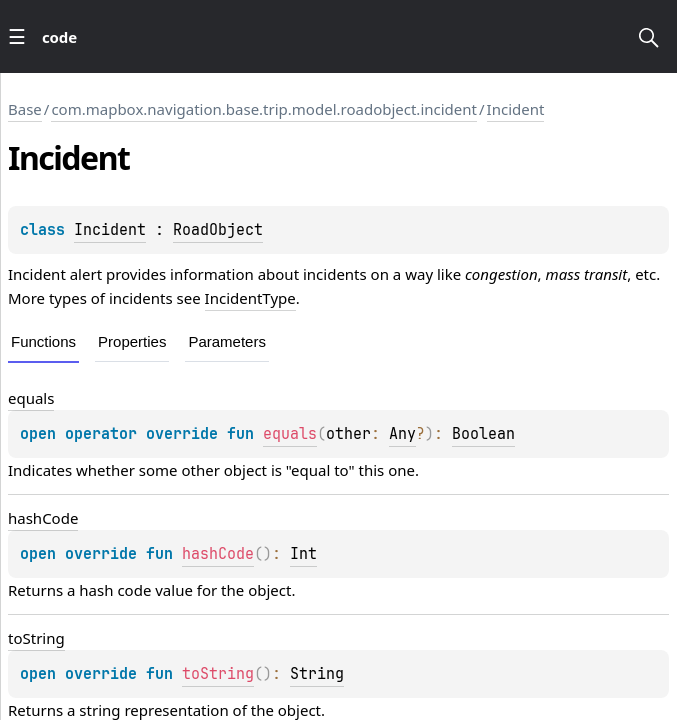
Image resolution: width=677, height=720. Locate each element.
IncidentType (250, 298)
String (317, 674)
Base (25, 109)
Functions (43, 341)
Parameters (227, 341)
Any (402, 434)
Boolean (483, 434)
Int (303, 554)
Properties (132, 341)
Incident (516, 109)
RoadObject (218, 230)
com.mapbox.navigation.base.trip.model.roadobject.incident (264, 109)
